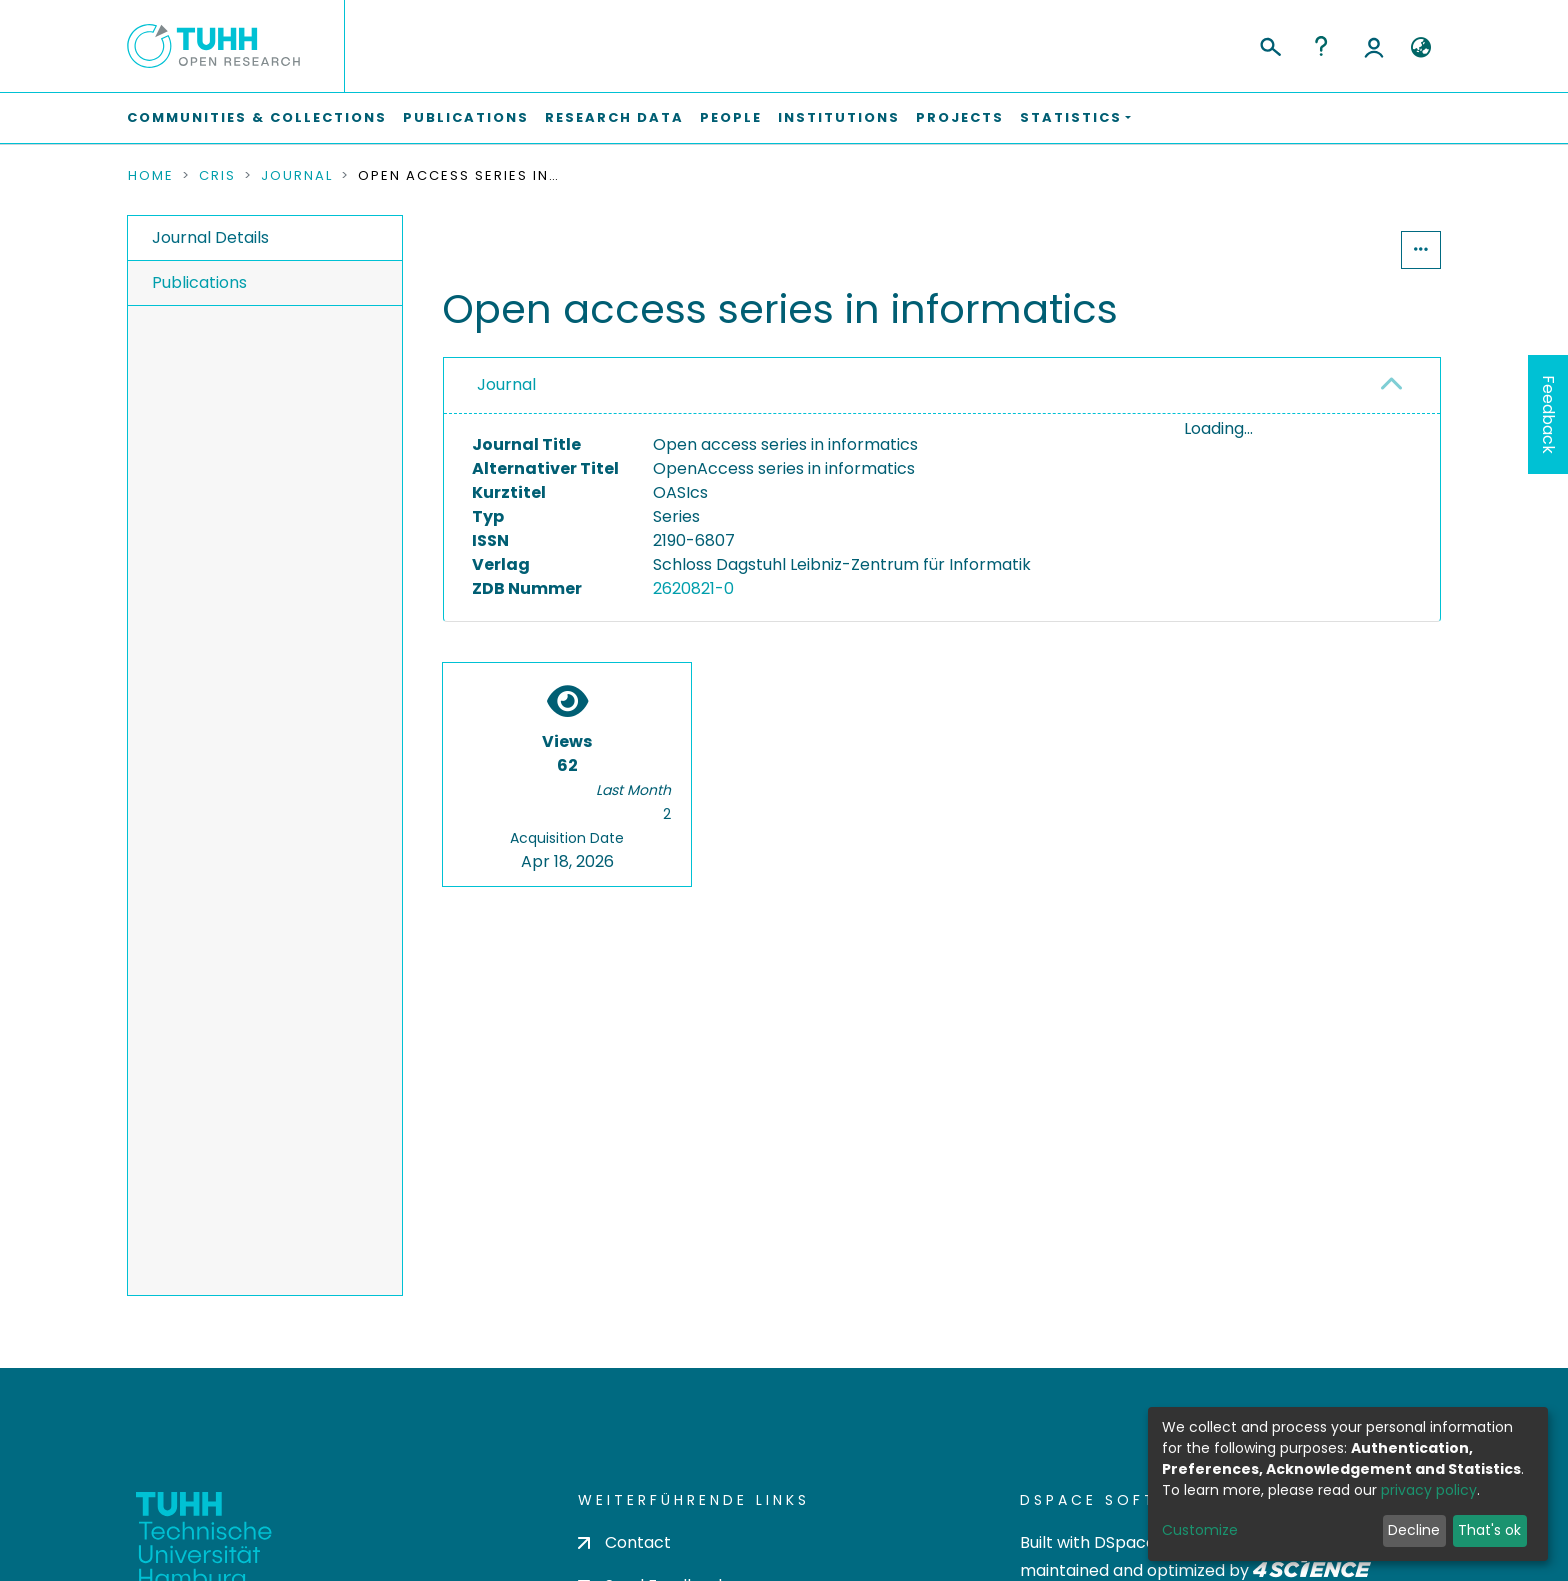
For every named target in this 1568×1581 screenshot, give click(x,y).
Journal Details (210, 237)
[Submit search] (1269, 44)
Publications (466, 117)
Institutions (839, 117)
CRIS (217, 176)
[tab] (942, 386)
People (731, 117)
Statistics (1340, 249)
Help (1321, 46)
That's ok (1489, 1530)
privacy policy (1429, 1490)
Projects (960, 117)
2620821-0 (693, 588)
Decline (1414, 1530)
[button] (1420, 48)
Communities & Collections (257, 117)
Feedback (1548, 414)
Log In (1374, 46)
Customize (1200, 1530)
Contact (624, 1542)
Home (151, 176)
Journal (297, 176)
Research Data (614, 117)
